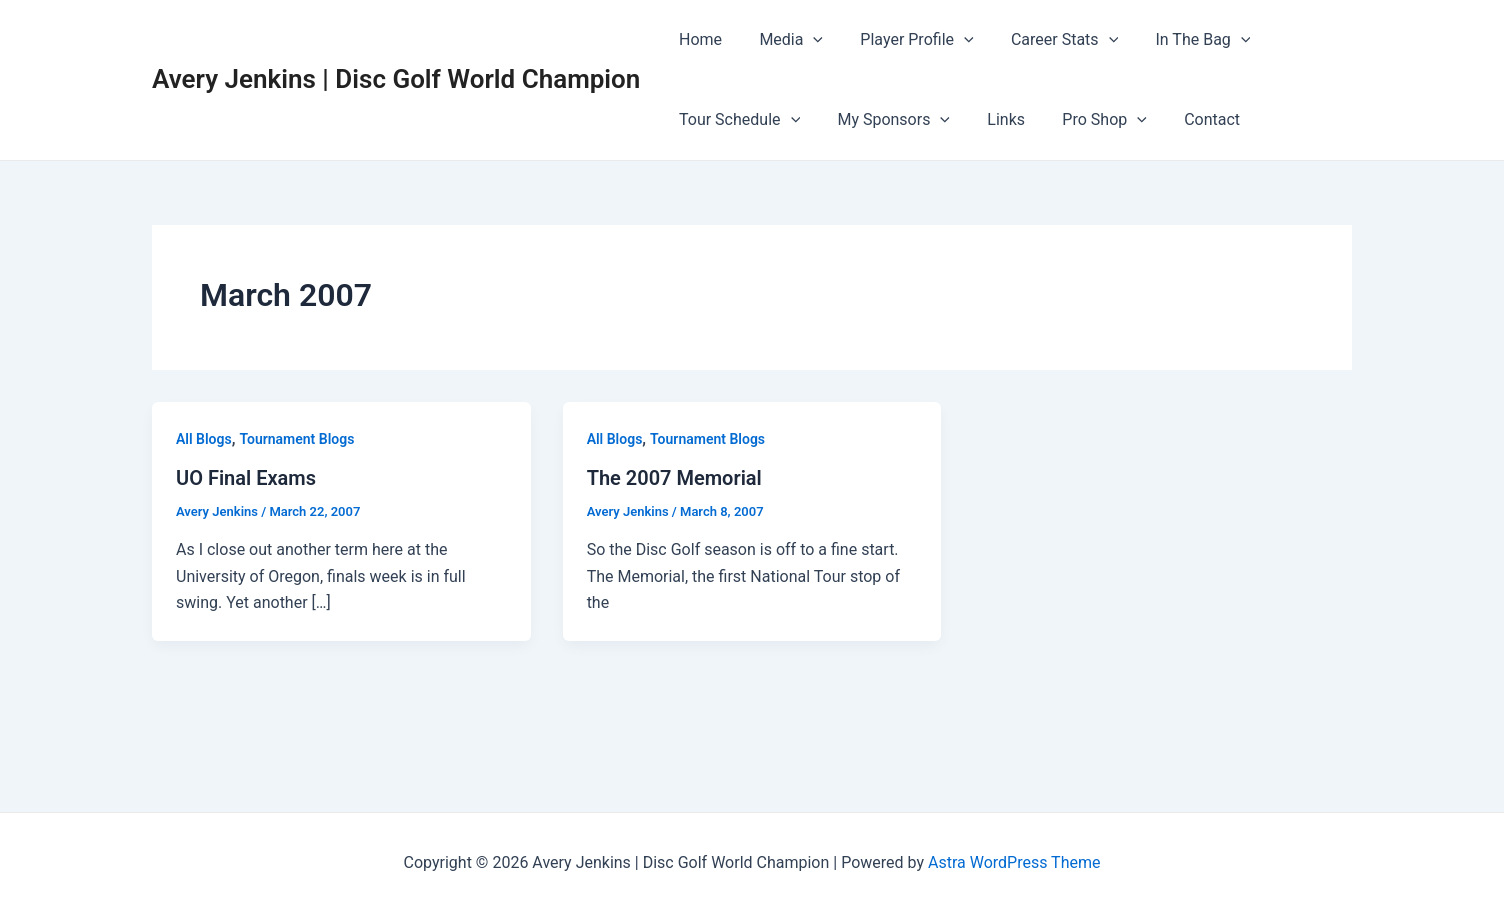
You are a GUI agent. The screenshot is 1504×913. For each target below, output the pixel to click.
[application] (805, 40)
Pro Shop (1086, 120)
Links (993, 119)
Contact (1188, 119)
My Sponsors (885, 120)
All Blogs (204, 439)
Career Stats (1045, 40)
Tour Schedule (736, 120)
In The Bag (1179, 40)
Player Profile (903, 40)
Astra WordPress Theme (1014, 862)
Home (697, 39)
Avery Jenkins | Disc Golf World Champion (396, 79)
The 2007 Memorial (674, 478)
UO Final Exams (246, 478)
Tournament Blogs (296, 439)
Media (783, 40)
